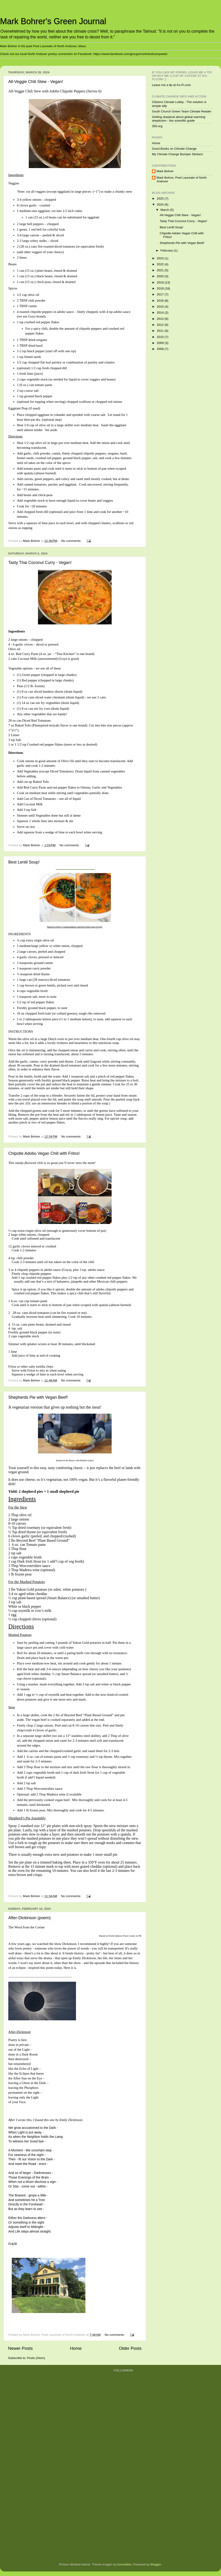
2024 (161, 204)
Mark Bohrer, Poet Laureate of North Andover (182, 179)
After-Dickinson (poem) (29, 1918)
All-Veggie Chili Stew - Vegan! (35, 81)
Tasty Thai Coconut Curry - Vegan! (40, 562)
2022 (161, 264)
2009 (161, 343)
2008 (161, 349)
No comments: (71, 541)
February (167, 250)
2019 (161, 282)
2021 (161, 270)
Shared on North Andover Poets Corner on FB (120, 1936)
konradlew (124, 2564)
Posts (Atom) (36, 2358)
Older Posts (130, 2348)
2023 (161, 258)
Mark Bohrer (165, 171)
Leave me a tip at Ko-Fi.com (171, 85)
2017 (161, 294)
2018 (161, 288)
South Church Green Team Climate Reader (181, 111)
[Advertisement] (132, 2485)
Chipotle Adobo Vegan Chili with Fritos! (44, 1153)
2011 (161, 330)
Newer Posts (20, 2348)
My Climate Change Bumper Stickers (177, 154)
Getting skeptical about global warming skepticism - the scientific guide (178, 118)
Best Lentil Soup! (24, 862)
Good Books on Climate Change (174, 148)
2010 (161, 337)
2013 (161, 318)
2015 (161, 306)
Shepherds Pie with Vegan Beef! (38, 1397)
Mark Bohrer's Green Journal (53, 21)
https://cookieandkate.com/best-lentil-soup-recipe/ (79, 927)
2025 (161, 198)
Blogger (156, 2564)
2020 (161, 276)
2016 (161, 300)
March (165, 210)
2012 (161, 324)
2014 (161, 312)
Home (75, 2348)
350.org (157, 126)
